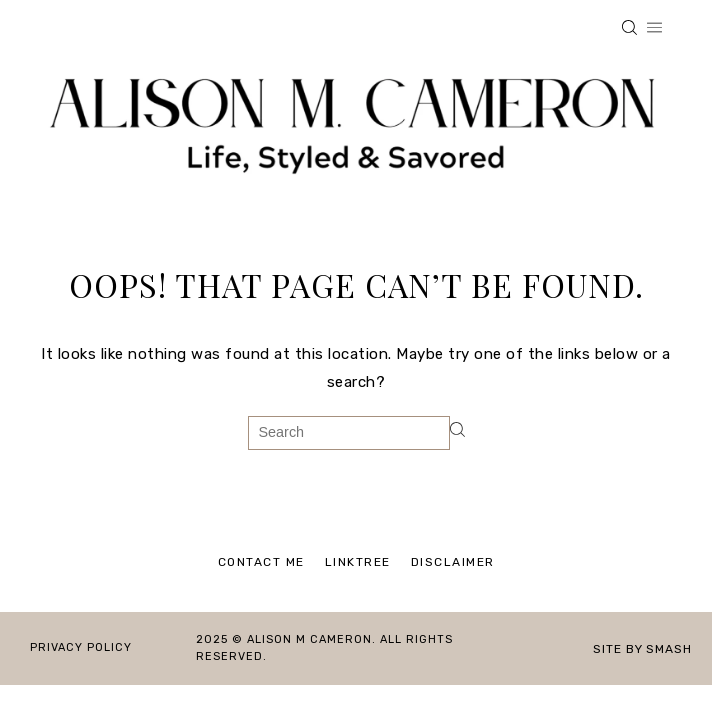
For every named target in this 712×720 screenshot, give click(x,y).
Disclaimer (453, 562)
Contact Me (261, 562)
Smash (669, 649)
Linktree (358, 562)
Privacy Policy (81, 647)
